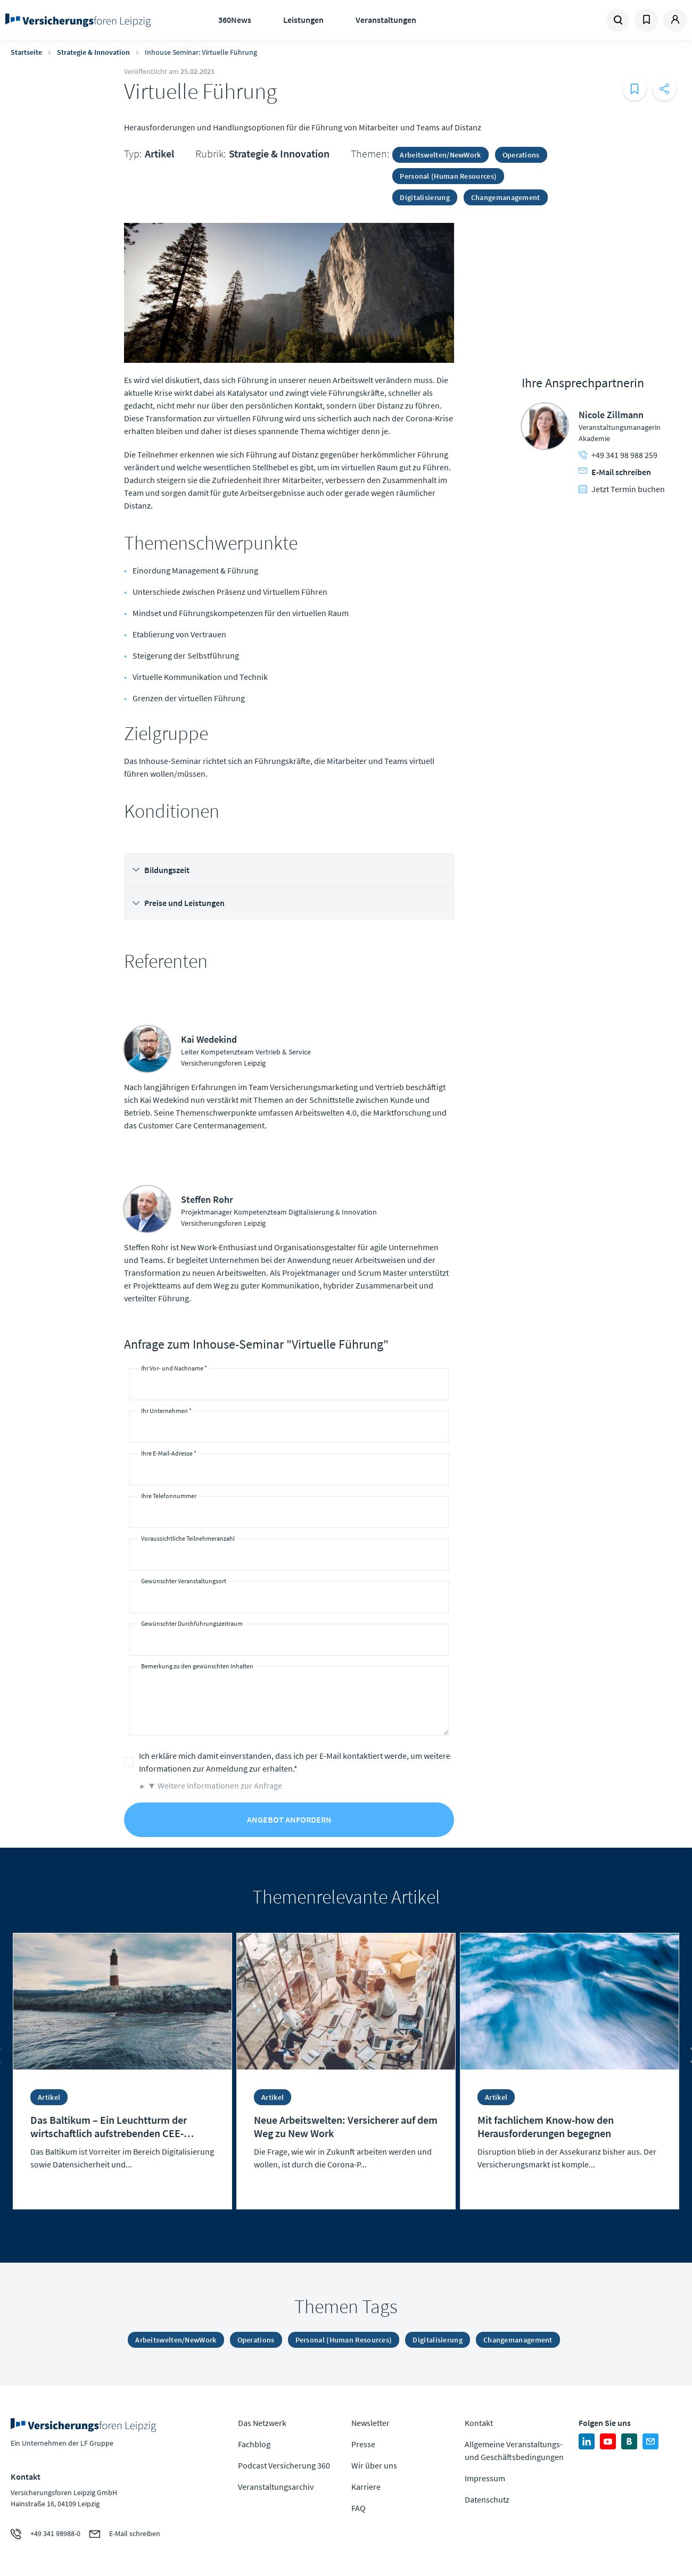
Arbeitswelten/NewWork (440, 155)
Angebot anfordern (289, 1819)
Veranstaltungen (386, 19)
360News (234, 19)
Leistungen (303, 19)
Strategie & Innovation (93, 52)
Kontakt (479, 2422)
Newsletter (370, 2422)
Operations (521, 155)
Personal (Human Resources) (448, 176)
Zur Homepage (81, 20)
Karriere (366, 2486)
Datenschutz (487, 2499)
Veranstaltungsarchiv (276, 2486)
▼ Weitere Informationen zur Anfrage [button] (214, 1785)
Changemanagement (505, 197)
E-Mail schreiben (615, 472)
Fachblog (254, 2444)
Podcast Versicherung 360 (284, 2465)
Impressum (485, 2478)
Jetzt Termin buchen (622, 489)
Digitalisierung (425, 197)
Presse (363, 2444)
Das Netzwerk (262, 2422)
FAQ (358, 2508)
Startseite (26, 52)
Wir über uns (374, 2465)
